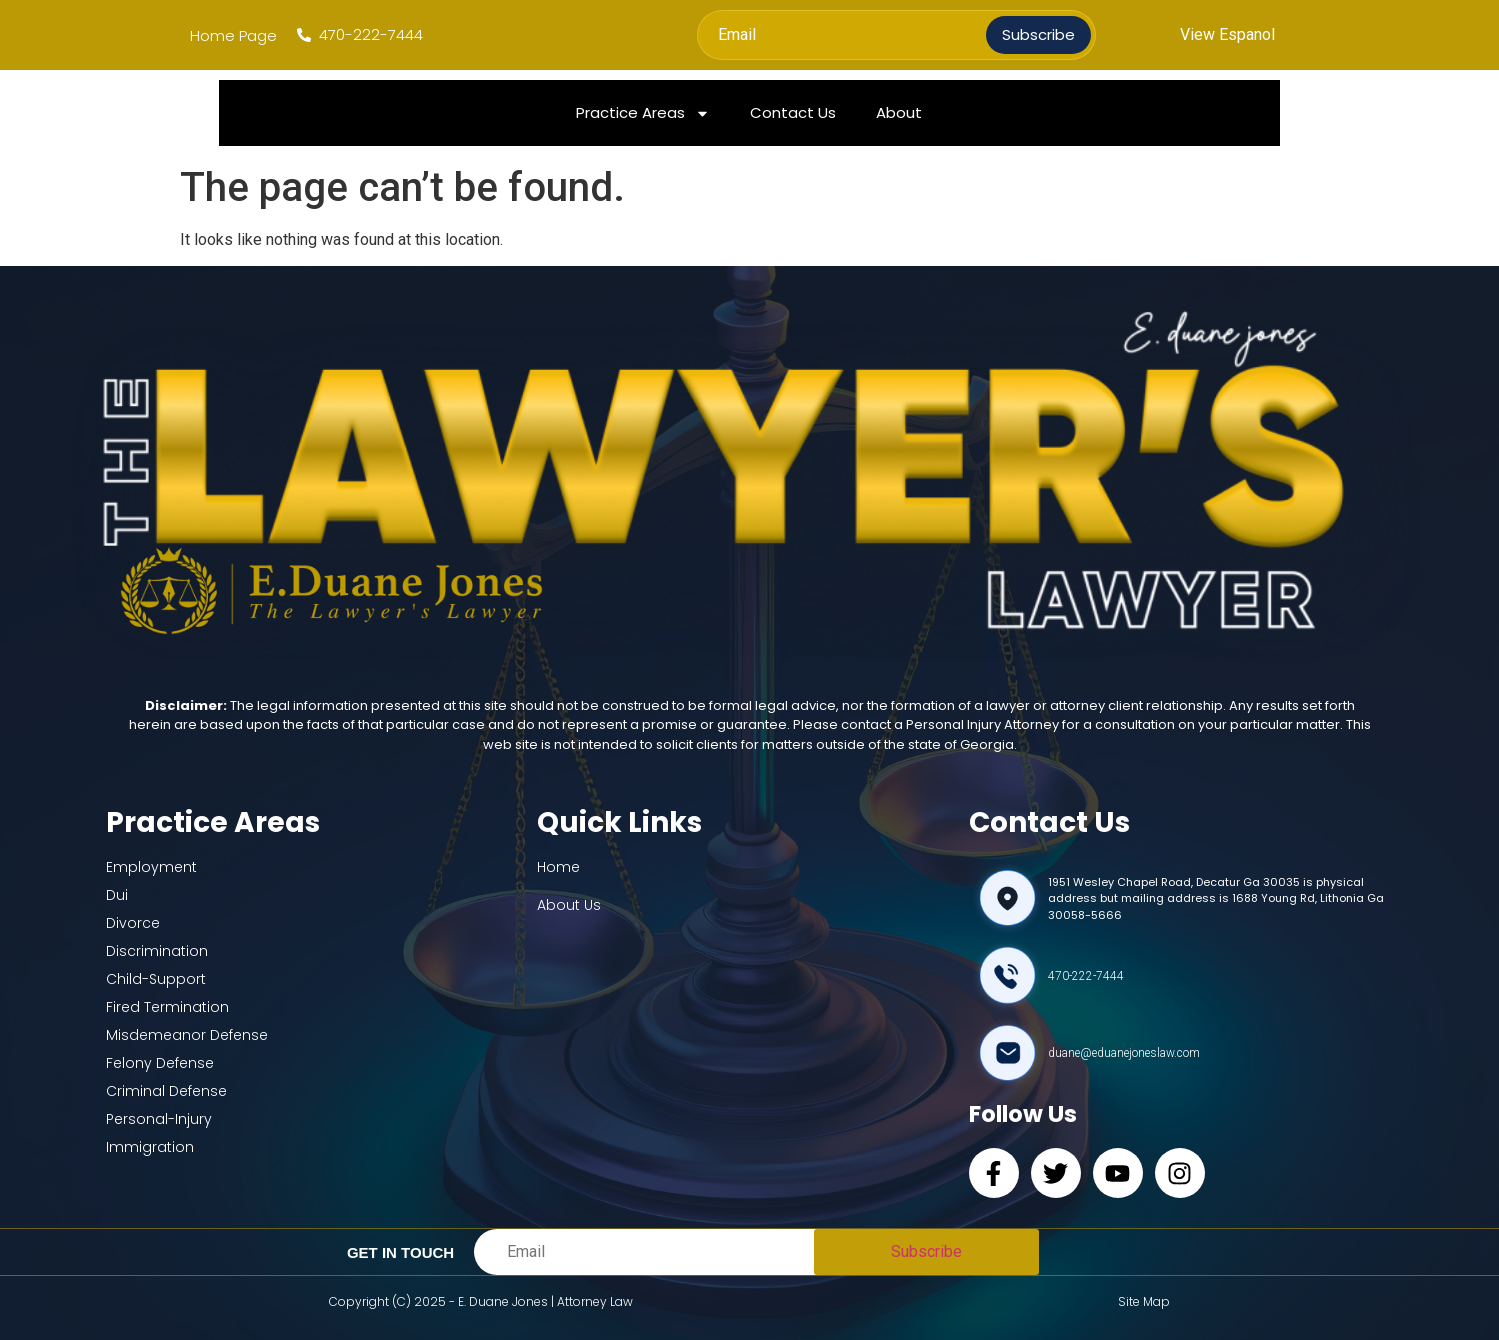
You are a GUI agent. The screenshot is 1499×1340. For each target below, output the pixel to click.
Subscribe (1038, 34)
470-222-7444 (1086, 976)
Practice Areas (643, 113)
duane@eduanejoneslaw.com (1124, 1053)
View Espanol (1227, 34)
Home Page (233, 35)
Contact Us (793, 112)
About (899, 112)
